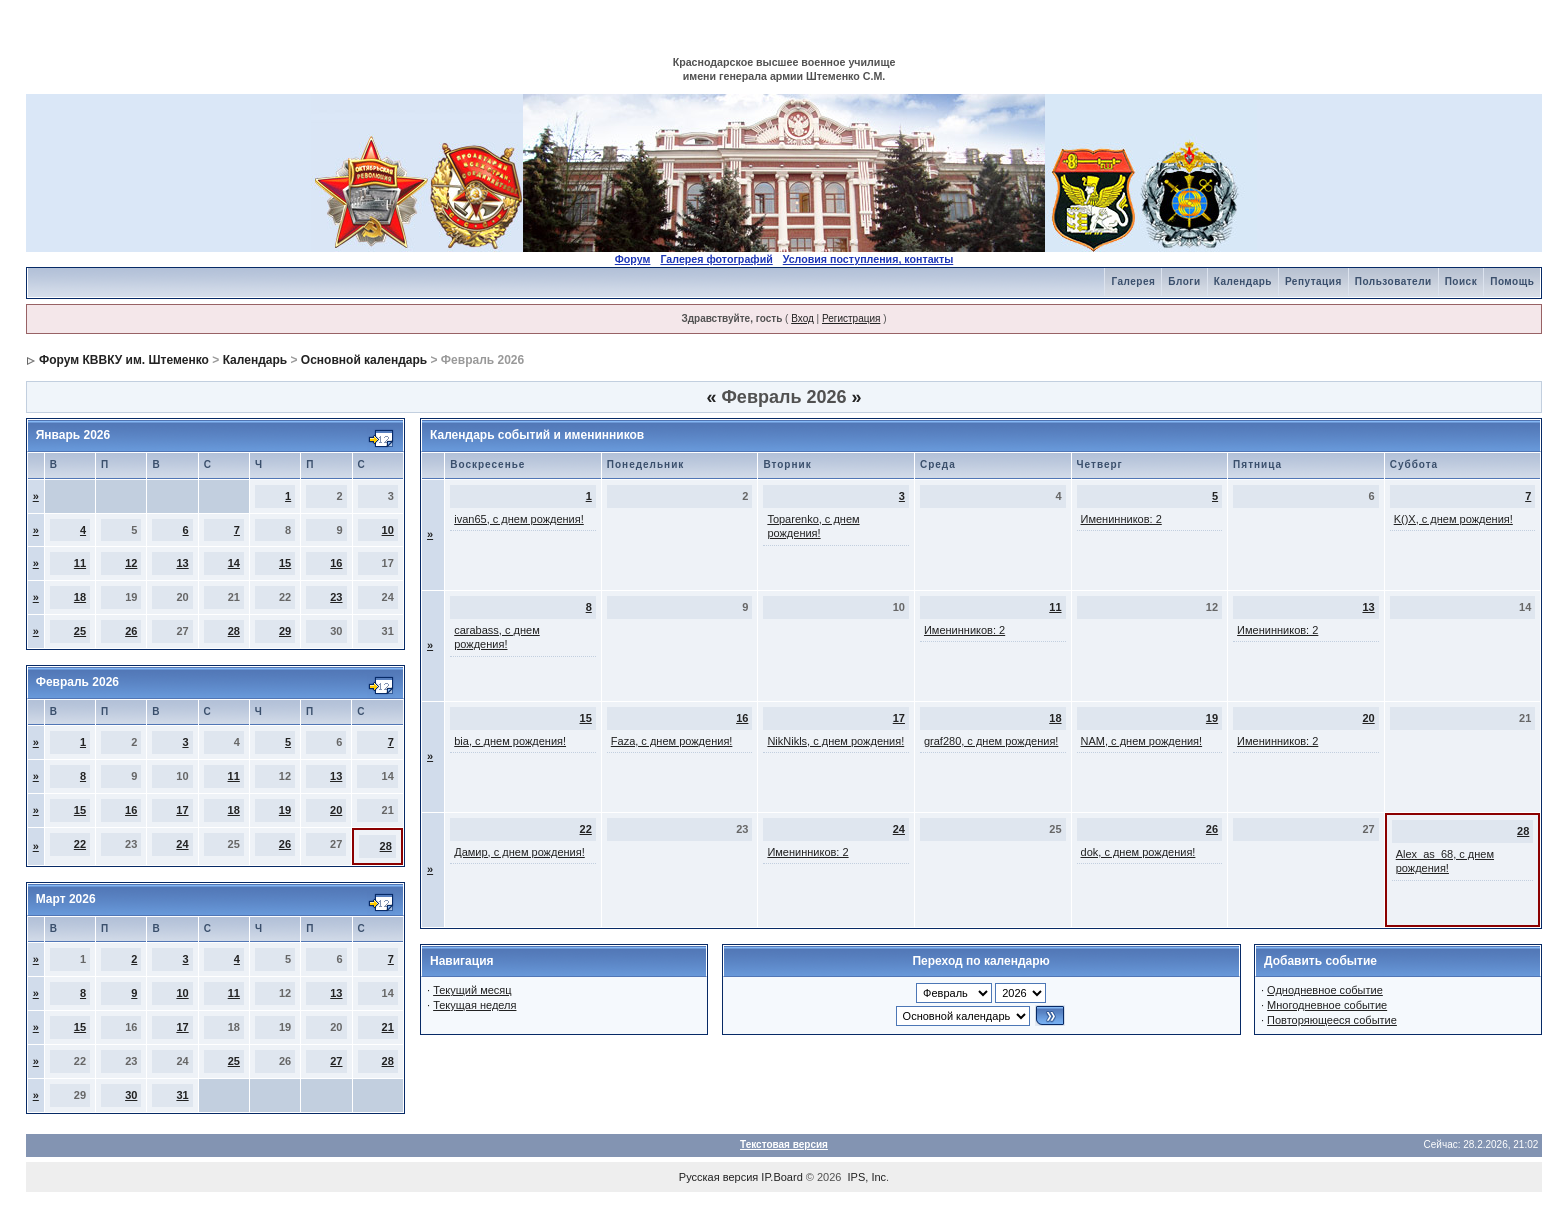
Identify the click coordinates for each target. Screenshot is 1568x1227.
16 (336, 563)
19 (285, 810)
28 (234, 631)
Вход (802, 318)
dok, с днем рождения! (1138, 852)
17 (182, 810)
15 (285, 563)
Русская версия (718, 1177)
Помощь (1512, 281)
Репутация (1313, 281)
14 (234, 563)
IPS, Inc (867, 1177)
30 (131, 1095)
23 (336, 597)
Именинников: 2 (1121, 519)
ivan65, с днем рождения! (519, 519)
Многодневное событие (1327, 1005)
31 (182, 1095)
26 (131, 631)
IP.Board (781, 1177)
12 (131, 563)
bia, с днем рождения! (510, 741)
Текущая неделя (474, 1005)
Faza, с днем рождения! (672, 741)
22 (80, 844)
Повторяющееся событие (1332, 1020)
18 (80, 597)
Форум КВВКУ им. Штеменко (124, 360)
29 (285, 631)
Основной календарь (364, 360)
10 (388, 530)
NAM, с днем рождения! (1142, 741)
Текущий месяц (472, 990)
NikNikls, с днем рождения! (835, 741)
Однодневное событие (1325, 990)
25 (80, 631)
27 (336, 1061)
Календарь (1243, 281)
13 (182, 563)
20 (336, 810)
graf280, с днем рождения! (991, 741)
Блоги (1184, 281)
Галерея (1133, 281)
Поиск (1461, 281)
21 (388, 1027)
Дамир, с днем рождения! (519, 852)
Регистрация (851, 318)
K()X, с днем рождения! (1453, 519)
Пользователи (1393, 281)
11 (80, 563)
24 (182, 844)
